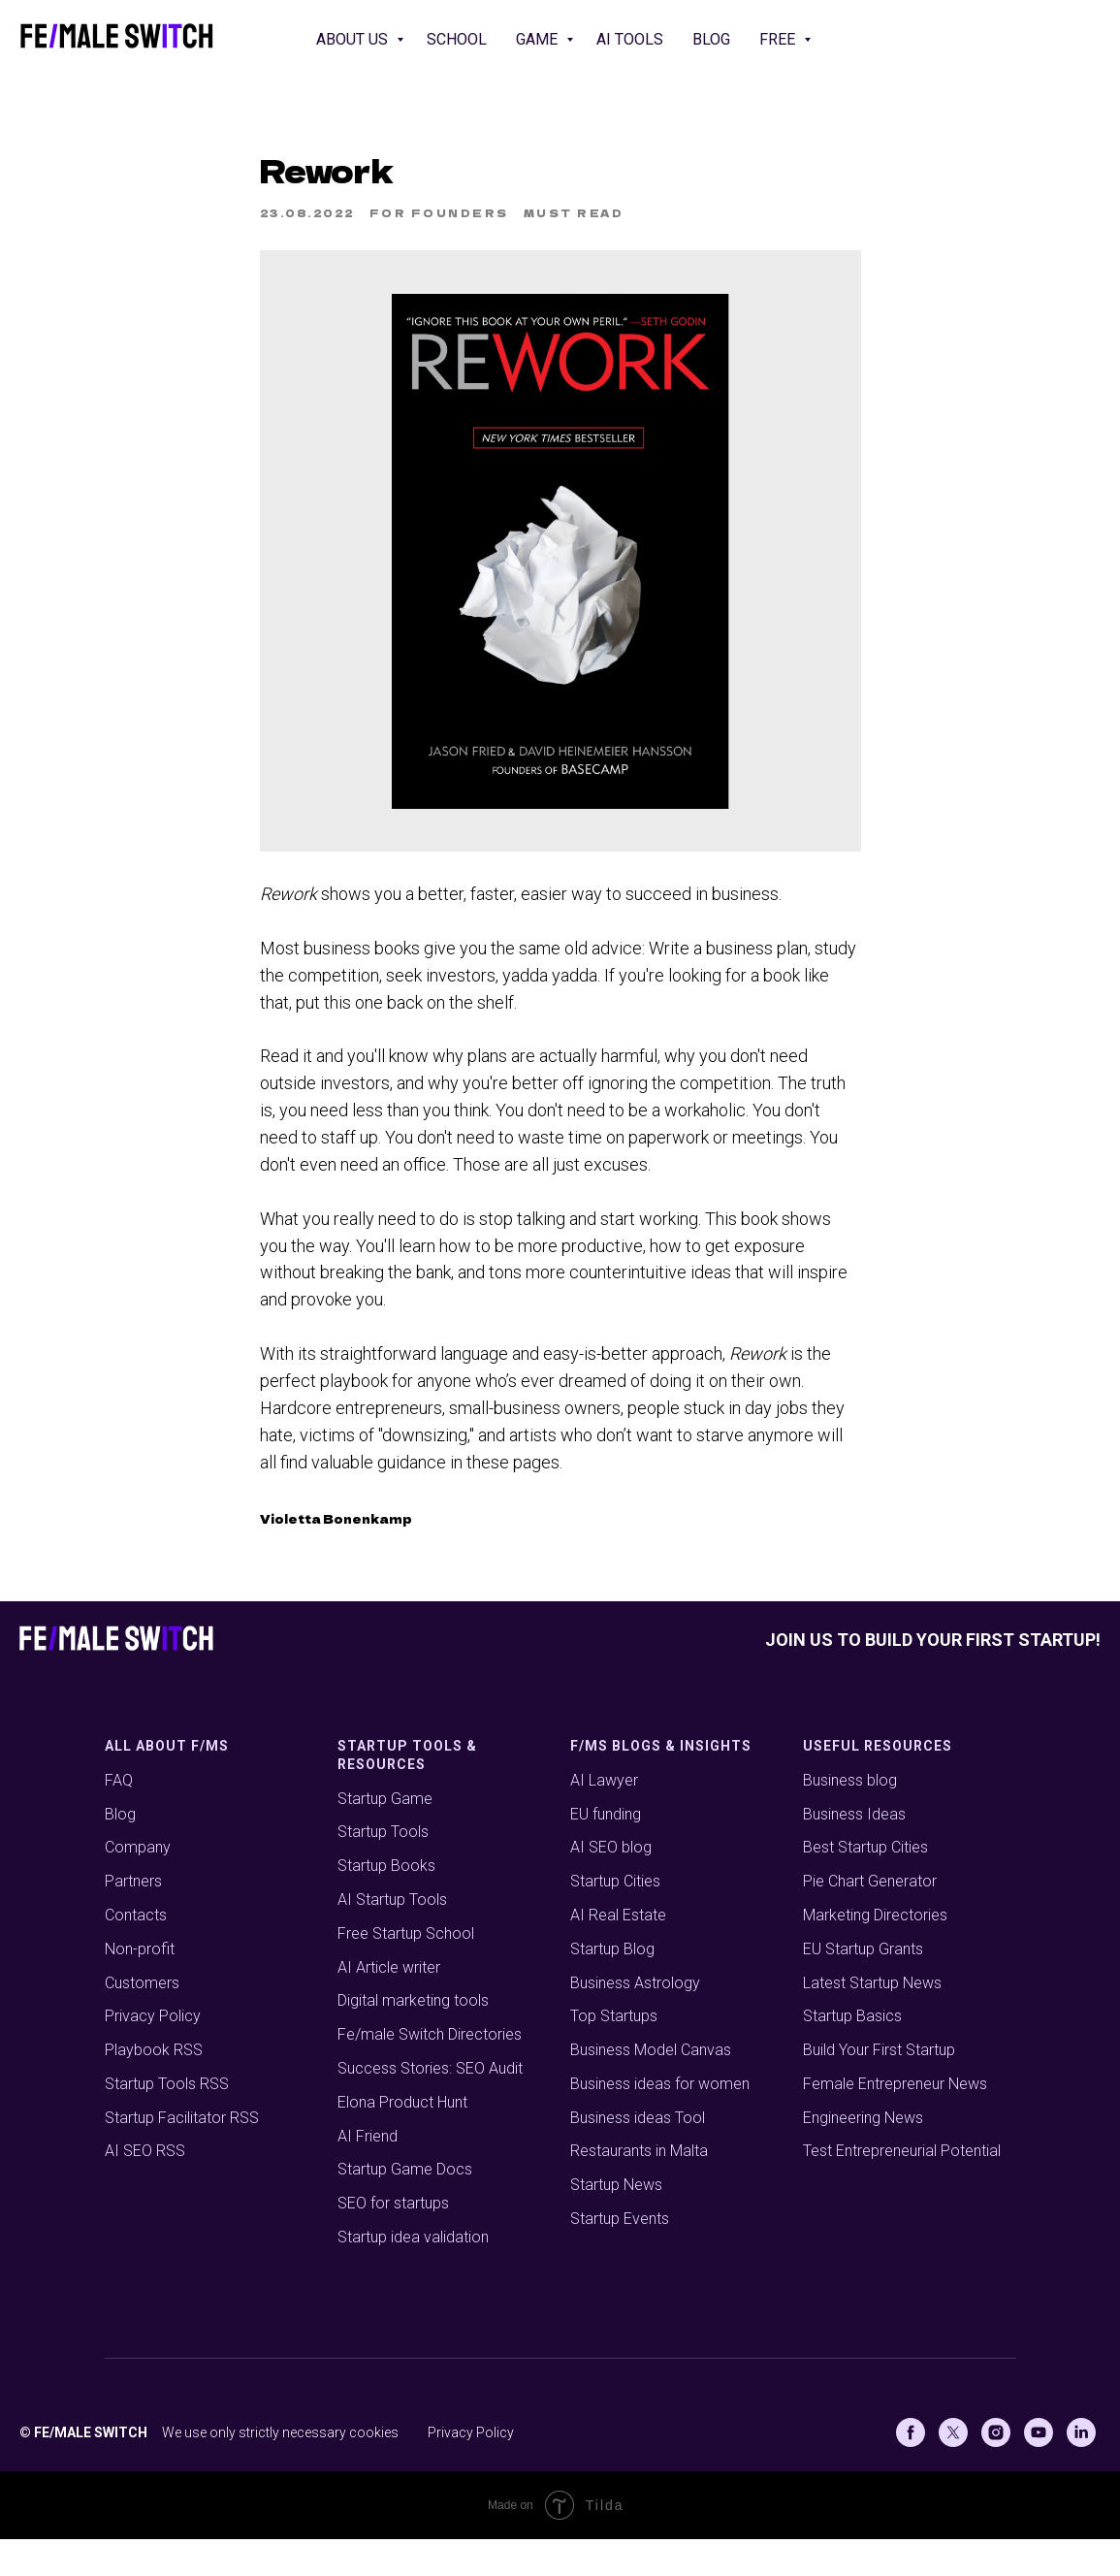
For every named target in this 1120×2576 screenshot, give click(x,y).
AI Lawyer (604, 1817)
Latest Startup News (872, 2020)
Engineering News (863, 2154)
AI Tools (629, 39)
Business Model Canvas (650, 2087)
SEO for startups (393, 2241)
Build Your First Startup (879, 2087)
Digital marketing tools (413, 2038)
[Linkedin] (1081, 2469)
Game (538, 39)
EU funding (605, 1851)
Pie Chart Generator (870, 1919)
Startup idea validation (413, 2275)
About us (354, 39)
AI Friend (367, 2173)
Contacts (136, 1953)
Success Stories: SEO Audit (430, 2106)
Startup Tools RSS (167, 2121)
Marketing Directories (875, 1953)
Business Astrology (635, 2020)
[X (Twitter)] (953, 2469)
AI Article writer (388, 2004)
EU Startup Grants (863, 1986)
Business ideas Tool (637, 2154)
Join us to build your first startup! (933, 1677)
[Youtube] (1038, 2469)
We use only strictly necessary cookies (280, 2469)
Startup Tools (383, 1869)
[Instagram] (995, 2469)
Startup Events (619, 2256)
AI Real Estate (618, 1953)
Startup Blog (612, 1986)
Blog (711, 39)
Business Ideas (854, 1851)
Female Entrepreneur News (895, 2121)
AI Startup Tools (392, 1937)
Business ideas (620, 2121)
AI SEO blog (611, 1885)
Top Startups (613, 2054)
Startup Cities (615, 1919)
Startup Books (386, 1903)
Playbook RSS (154, 2087)
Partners (133, 1919)
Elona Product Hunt (402, 2140)
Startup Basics (852, 2054)
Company (138, 1885)
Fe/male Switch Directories (429, 2072)
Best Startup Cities (865, 1885)
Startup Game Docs (404, 2207)
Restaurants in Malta (639, 2188)
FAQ (119, 1817)
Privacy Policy (153, 2054)
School (457, 39)
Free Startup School (405, 1971)
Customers (142, 2020)
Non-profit (140, 1986)
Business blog (850, 1817)
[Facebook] (910, 2469)
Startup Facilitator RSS (182, 2154)
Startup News (616, 2222)
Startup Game (384, 1835)
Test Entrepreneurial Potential (902, 2188)
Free (779, 39)
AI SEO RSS (145, 2188)
